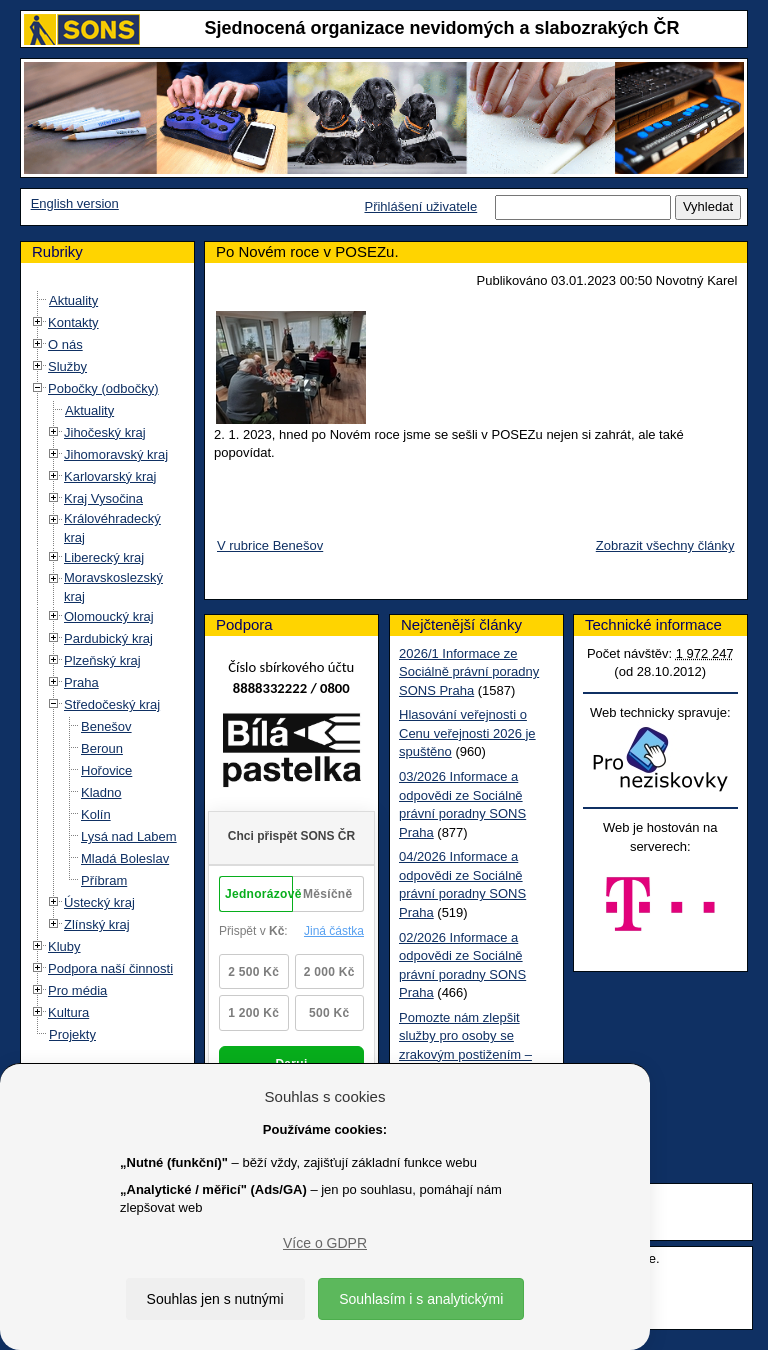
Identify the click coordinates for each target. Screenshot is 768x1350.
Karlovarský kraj (110, 476)
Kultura (68, 1012)
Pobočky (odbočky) (103, 388)
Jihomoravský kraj (116, 454)
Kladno (101, 792)
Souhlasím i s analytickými (421, 1299)
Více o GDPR (325, 1243)
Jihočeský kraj (105, 432)
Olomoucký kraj (109, 616)
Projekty (72, 1034)
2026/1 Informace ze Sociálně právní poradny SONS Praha (469, 672)
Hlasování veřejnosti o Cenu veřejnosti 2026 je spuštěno (467, 733)
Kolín (96, 814)
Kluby (64, 946)
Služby (67, 366)
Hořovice (106, 770)
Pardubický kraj (108, 638)
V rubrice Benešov (270, 545)
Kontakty (73, 322)
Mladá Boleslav (125, 858)
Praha (81, 682)
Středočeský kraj (112, 704)
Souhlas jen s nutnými (215, 1299)
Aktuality (73, 300)
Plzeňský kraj (102, 660)
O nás (65, 344)
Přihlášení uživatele (420, 206)
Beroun (102, 748)
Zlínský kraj (97, 924)
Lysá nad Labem (129, 836)
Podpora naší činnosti (110, 968)
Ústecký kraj (99, 902)
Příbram (104, 880)
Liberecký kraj (104, 557)
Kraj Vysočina (103, 498)
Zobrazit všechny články (665, 545)
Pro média (77, 990)
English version (75, 203)
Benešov (106, 726)
